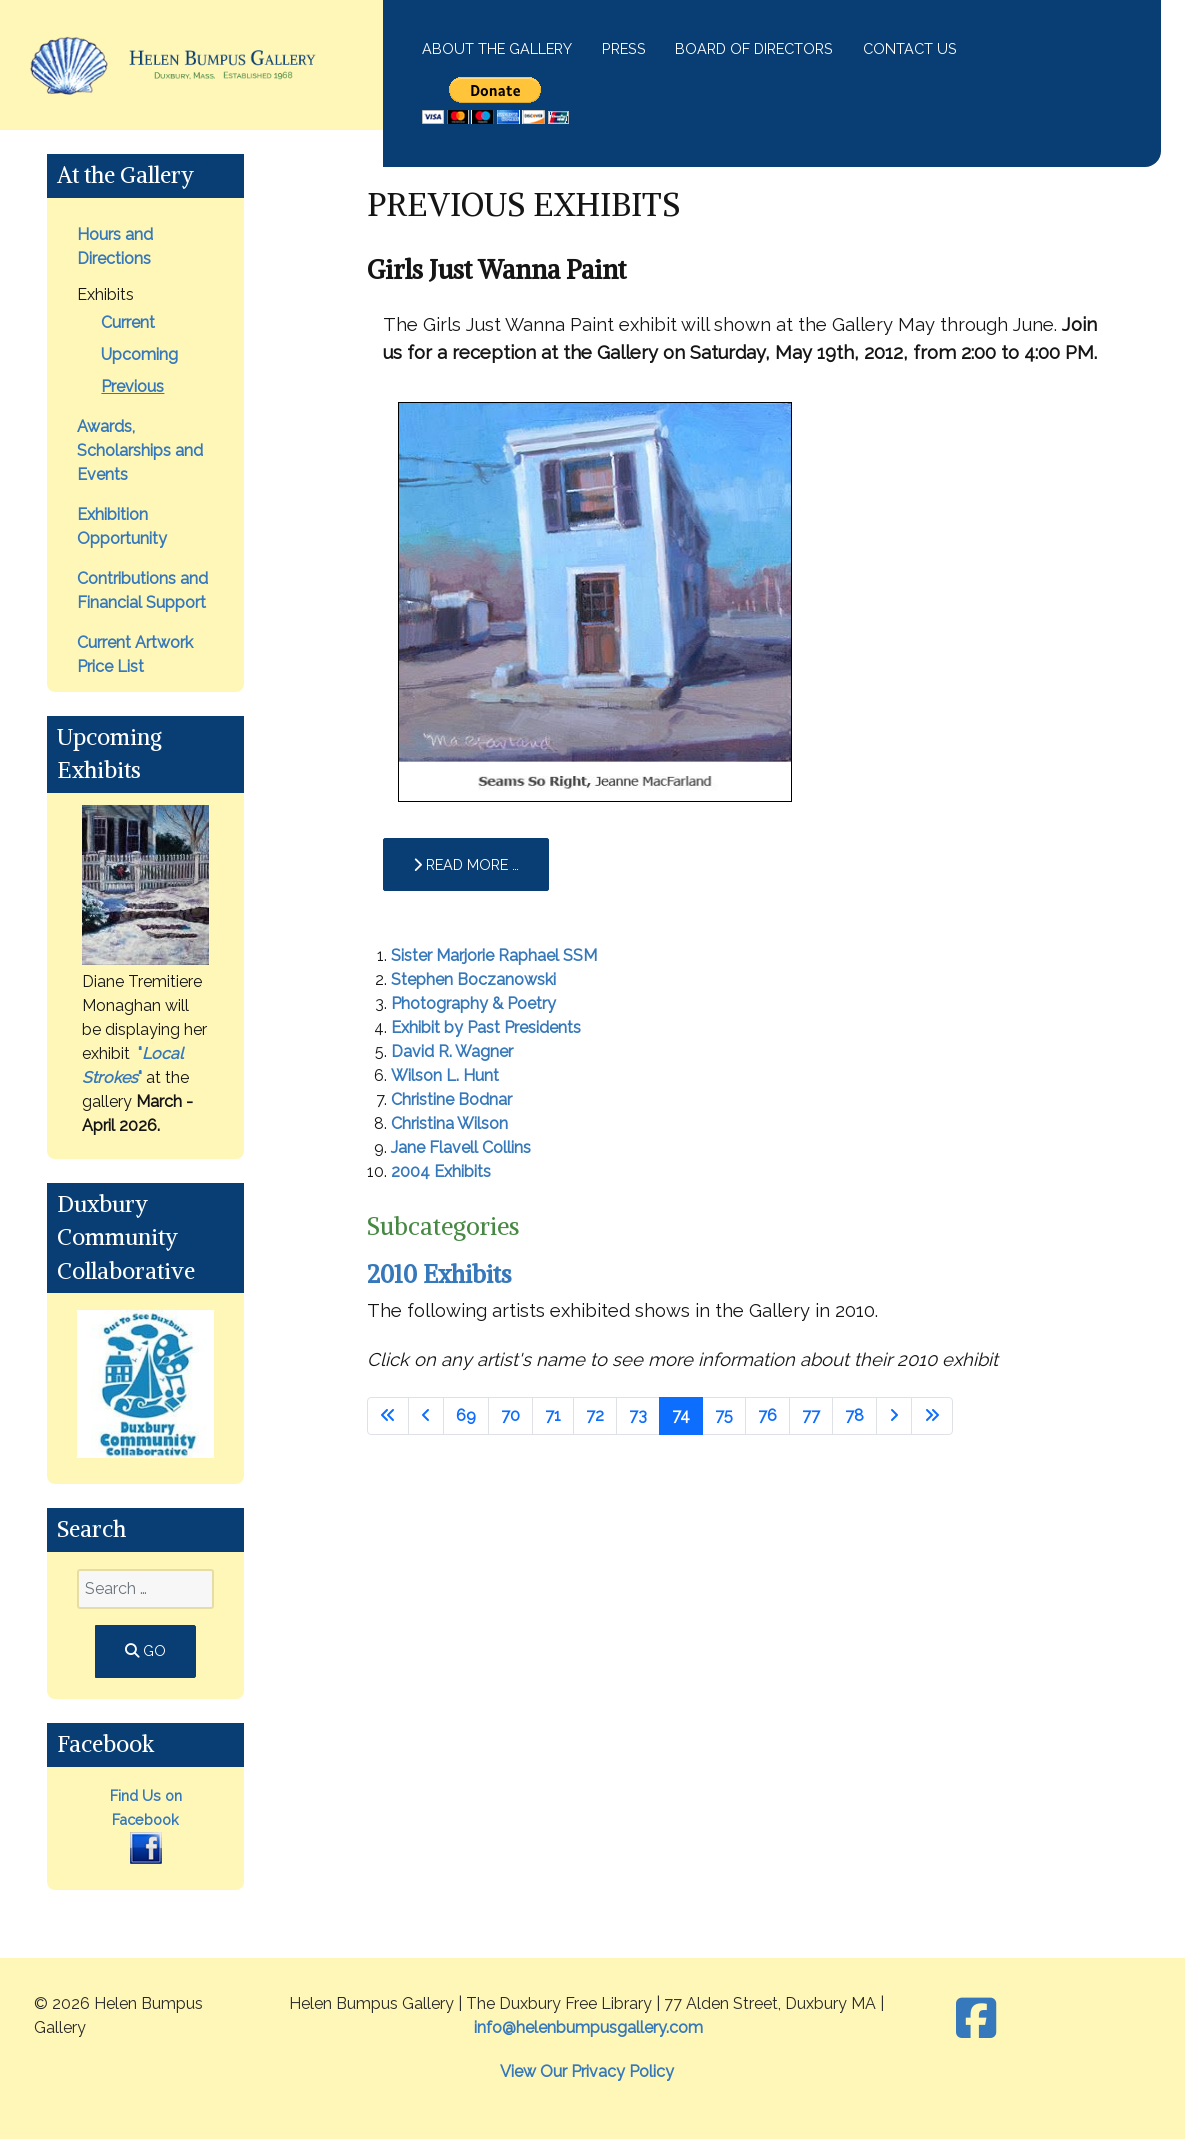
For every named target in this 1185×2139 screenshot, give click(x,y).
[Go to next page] (894, 1416)
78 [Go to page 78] (854, 1415)
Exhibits (105, 294)
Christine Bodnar (451, 1099)
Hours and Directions (115, 246)
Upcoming (139, 354)
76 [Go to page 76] (767, 1415)
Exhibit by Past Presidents (486, 1027)
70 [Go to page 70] (510, 1415)
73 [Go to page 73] (638, 1415)
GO (145, 1650)
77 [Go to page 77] (811, 1415)
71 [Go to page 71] (553, 1415)
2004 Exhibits (441, 1171)
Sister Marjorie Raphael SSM (494, 955)
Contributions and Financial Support (142, 590)
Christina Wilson (449, 1123)
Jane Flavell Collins (461, 1147)
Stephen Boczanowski (473, 979)
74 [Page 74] (681, 1415)
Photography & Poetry (473, 1003)
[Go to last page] (932, 1416)
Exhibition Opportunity (122, 526)
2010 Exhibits (439, 1274)
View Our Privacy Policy (587, 2071)
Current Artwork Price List (135, 654)
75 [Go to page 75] (724, 1415)
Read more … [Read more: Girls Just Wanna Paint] (466, 864)
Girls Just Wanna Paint (496, 269)
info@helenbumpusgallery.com (588, 2027)
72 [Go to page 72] (595, 1415)
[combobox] (145, 1589)
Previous (132, 386)
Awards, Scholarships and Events (140, 450)
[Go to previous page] (426, 1416)
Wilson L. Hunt (445, 1075)
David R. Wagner (452, 1051)
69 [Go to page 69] (466, 1415)
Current (128, 322)
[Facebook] (975, 2019)
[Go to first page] (388, 1416)
